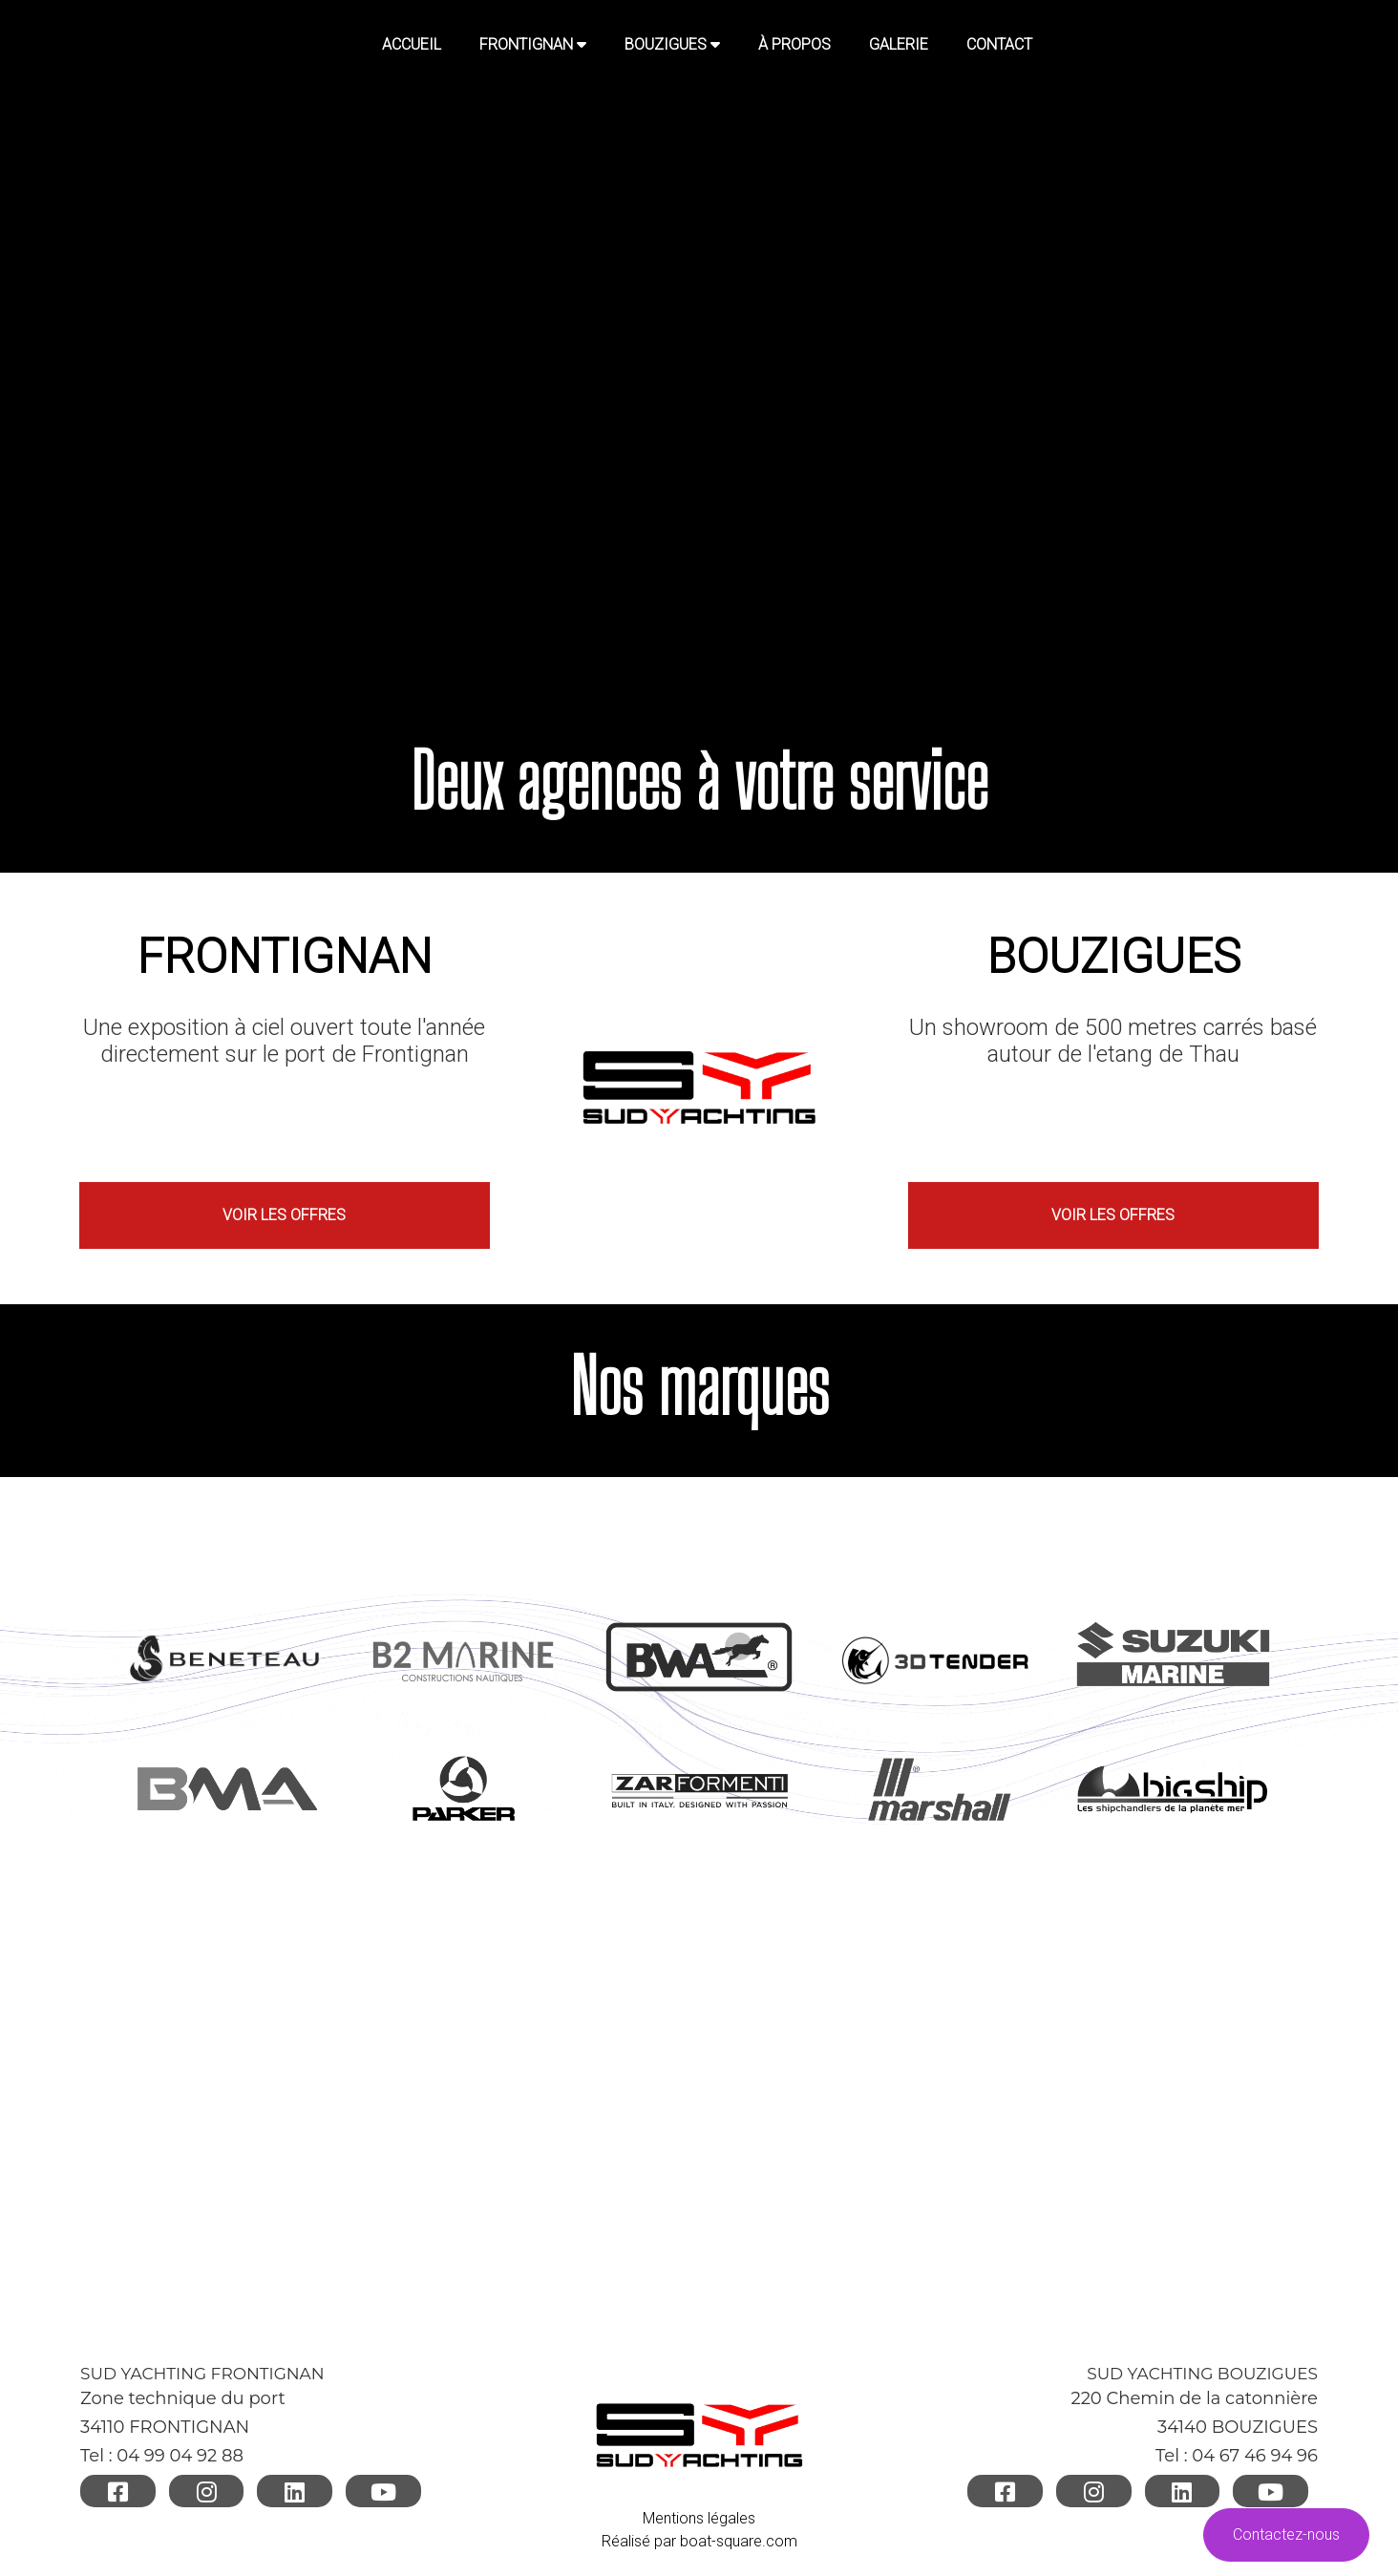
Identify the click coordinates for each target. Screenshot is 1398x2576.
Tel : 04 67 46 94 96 (1236, 2455)
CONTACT (999, 44)
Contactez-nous (1286, 2534)
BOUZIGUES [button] (672, 44)
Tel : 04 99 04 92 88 (162, 2455)
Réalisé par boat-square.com (699, 2540)
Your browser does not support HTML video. (699, 349)
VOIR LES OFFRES (284, 1215)
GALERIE (898, 44)
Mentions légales (699, 2517)
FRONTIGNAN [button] (532, 44)
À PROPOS (794, 44)
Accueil (411, 44)
